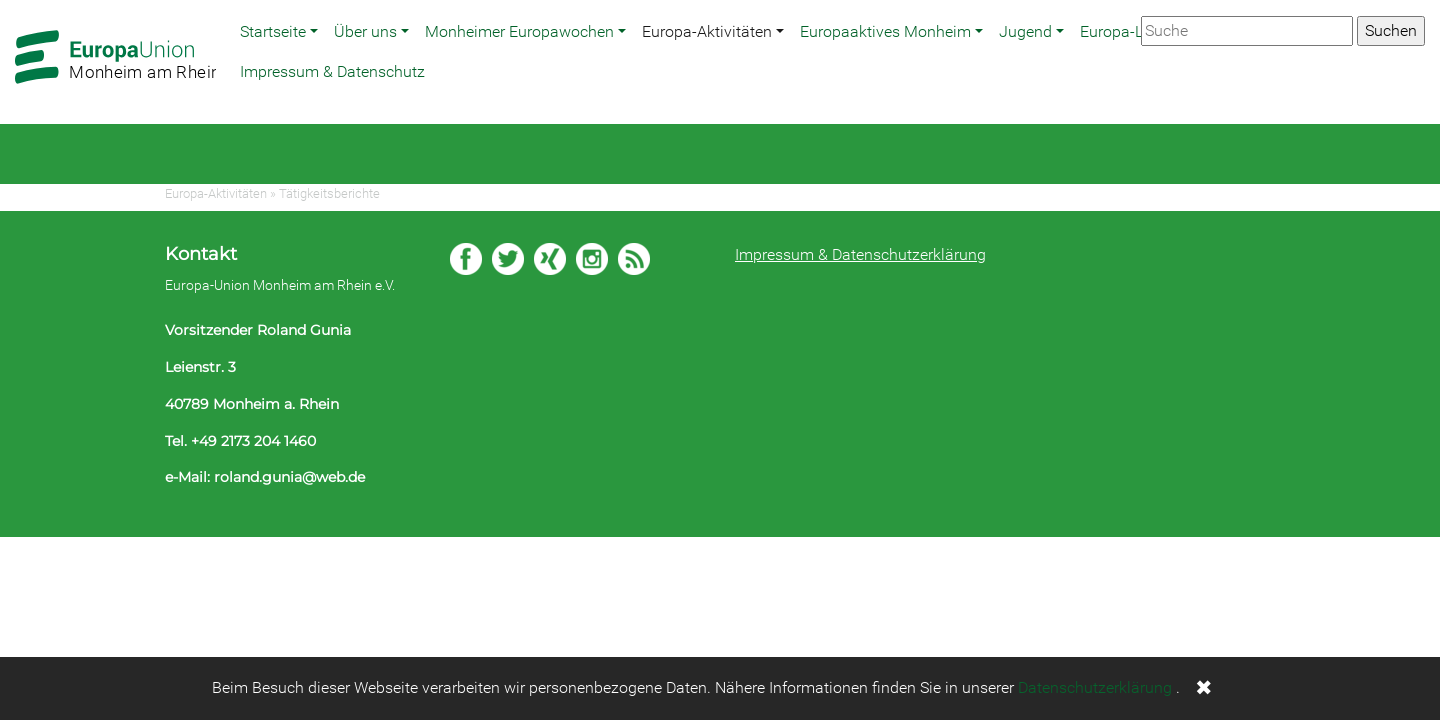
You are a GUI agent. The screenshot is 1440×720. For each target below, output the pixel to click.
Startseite (273, 31)
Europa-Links (1126, 31)
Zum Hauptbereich (16, 1)
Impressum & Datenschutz (332, 71)
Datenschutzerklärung (1095, 687)
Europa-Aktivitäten (707, 31)
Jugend (1025, 31)
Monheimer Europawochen (519, 31)
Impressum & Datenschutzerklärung (860, 254)
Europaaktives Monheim (885, 31)
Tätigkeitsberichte (329, 193)
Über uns (365, 31)
